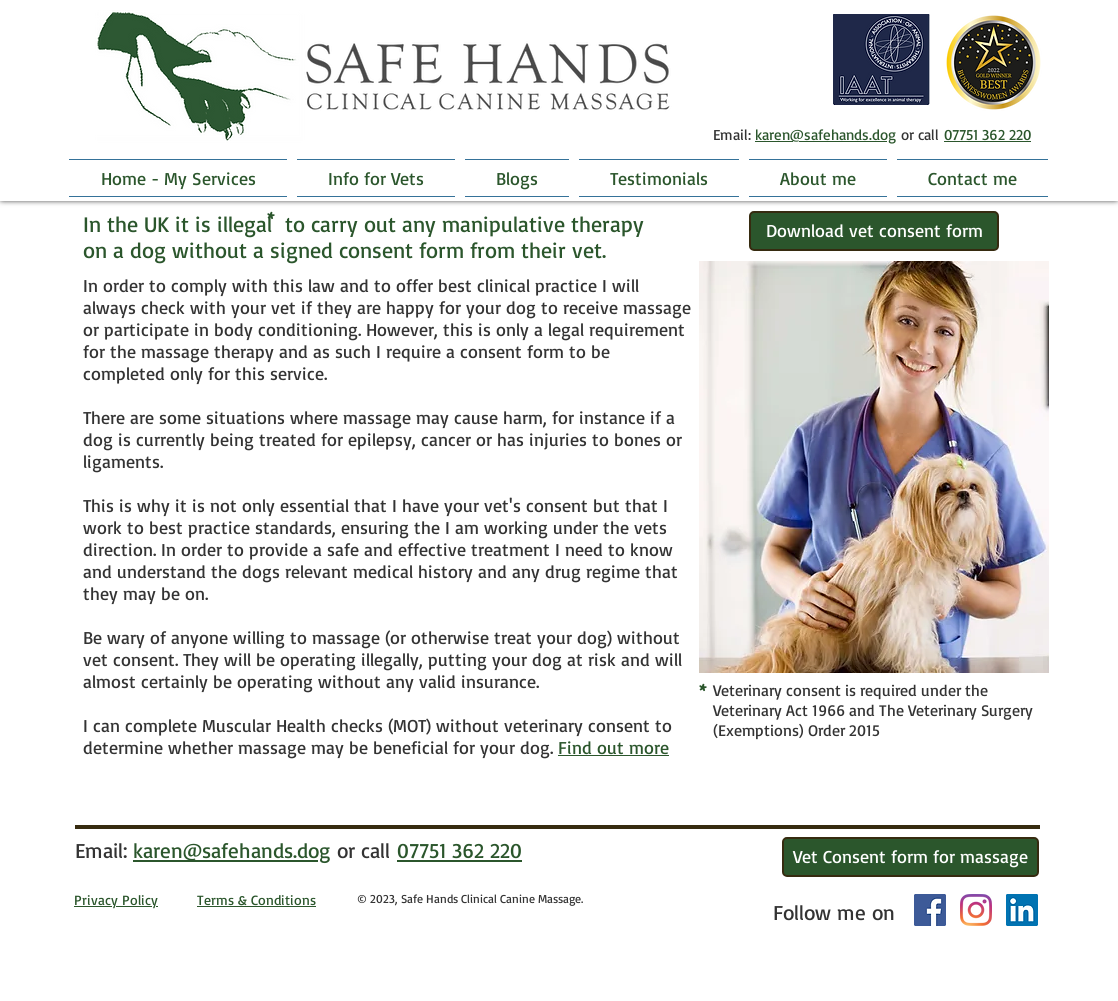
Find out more (613, 747)
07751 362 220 (987, 134)
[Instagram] (976, 910)
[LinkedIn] (1022, 910)
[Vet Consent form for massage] (910, 857)
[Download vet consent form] (874, 231)
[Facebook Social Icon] (930, 910)
